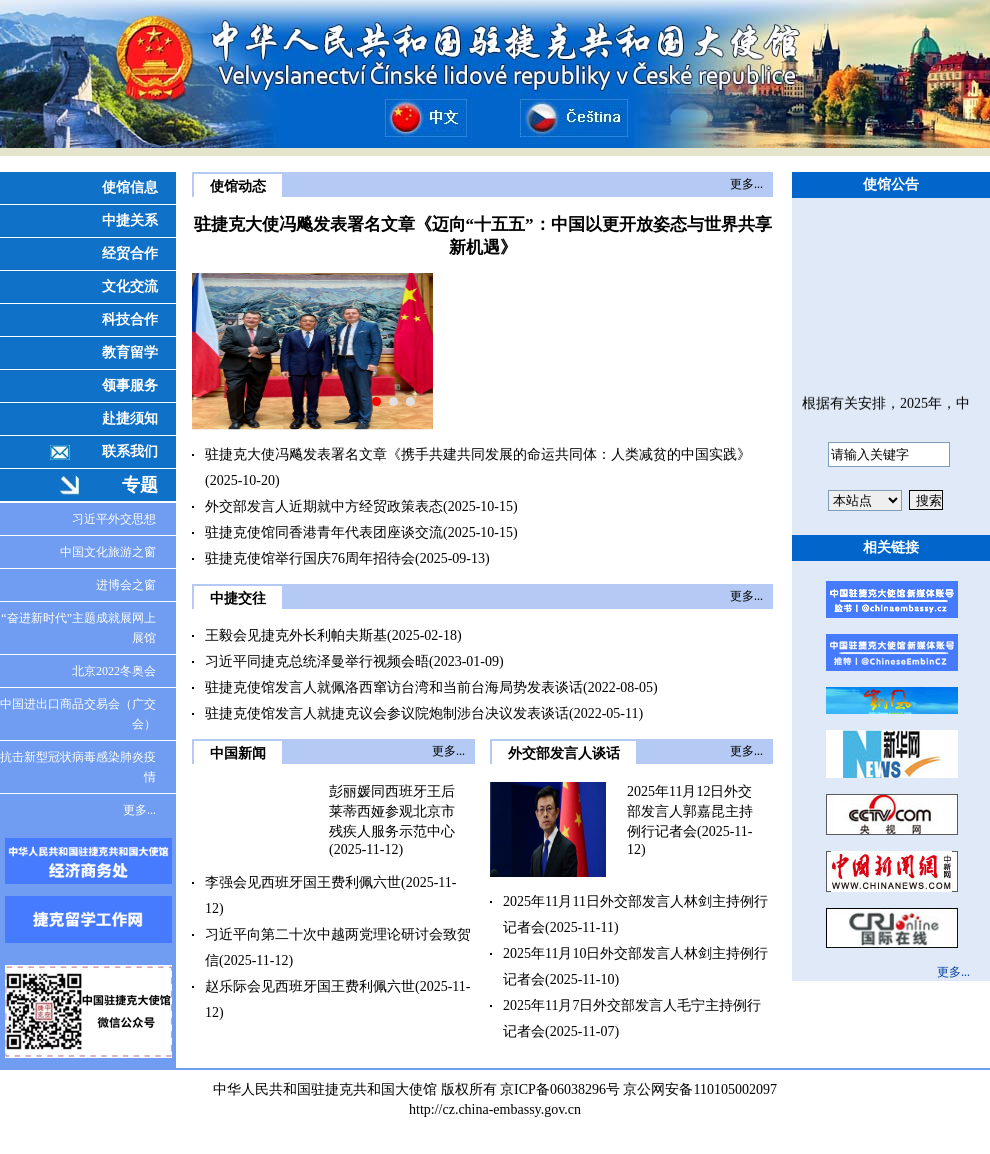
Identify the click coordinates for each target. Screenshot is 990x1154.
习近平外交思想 (114, 519)
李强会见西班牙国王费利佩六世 (303, 882)
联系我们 (130, 451)
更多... (139, 810)
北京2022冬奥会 (114, 671)
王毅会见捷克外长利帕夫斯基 (296, 635)
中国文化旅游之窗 (108, 552)
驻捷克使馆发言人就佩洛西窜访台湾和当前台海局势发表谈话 (394, 687)
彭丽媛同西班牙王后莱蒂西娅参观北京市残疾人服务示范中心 (392, 811)
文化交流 (130, 286)
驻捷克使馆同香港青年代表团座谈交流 (324, 532)
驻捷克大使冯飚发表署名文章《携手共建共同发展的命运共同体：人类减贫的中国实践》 (478, 454)
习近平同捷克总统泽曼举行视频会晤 (317, 661)
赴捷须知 (130, 418)
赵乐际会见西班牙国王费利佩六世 (310, 986)
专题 (140, 485)
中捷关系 (130, 220)
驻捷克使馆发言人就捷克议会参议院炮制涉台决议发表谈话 (387, 713)
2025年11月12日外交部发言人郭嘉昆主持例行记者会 (690, 811)
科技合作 (130, 319)
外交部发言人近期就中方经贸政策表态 (324, 506)
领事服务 (130, 385)
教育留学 (130, 352)
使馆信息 (130, 187)
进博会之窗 (126, 585)
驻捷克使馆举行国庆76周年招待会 (310, 558)
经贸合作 (130, 253)
